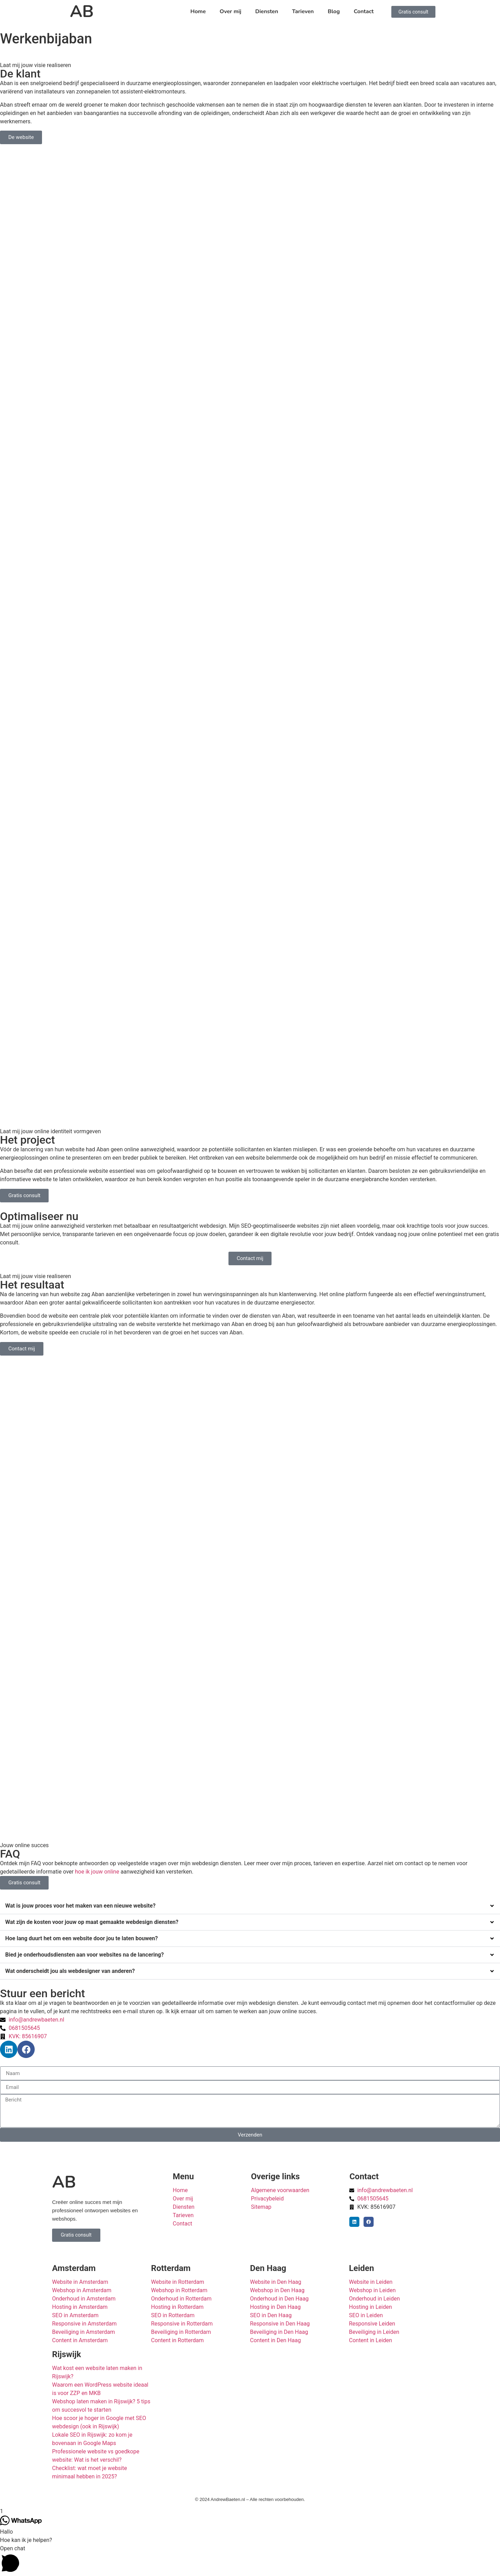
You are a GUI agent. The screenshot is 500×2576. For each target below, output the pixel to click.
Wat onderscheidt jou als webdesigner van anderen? (70, 1971)
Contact (364, 11)
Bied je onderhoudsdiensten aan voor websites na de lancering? (84, 1954)
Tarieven (303, 11)
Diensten (266, 11)
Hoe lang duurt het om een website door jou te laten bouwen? (81, 1938)
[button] (250, 1906)
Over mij (230, 11)
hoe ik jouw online (97, 1871)
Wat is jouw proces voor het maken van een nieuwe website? (80, 1905)
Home (198, 11)
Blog (334, 11)
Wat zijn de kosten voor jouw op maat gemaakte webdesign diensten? (91, 1922)
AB (82, 11)
